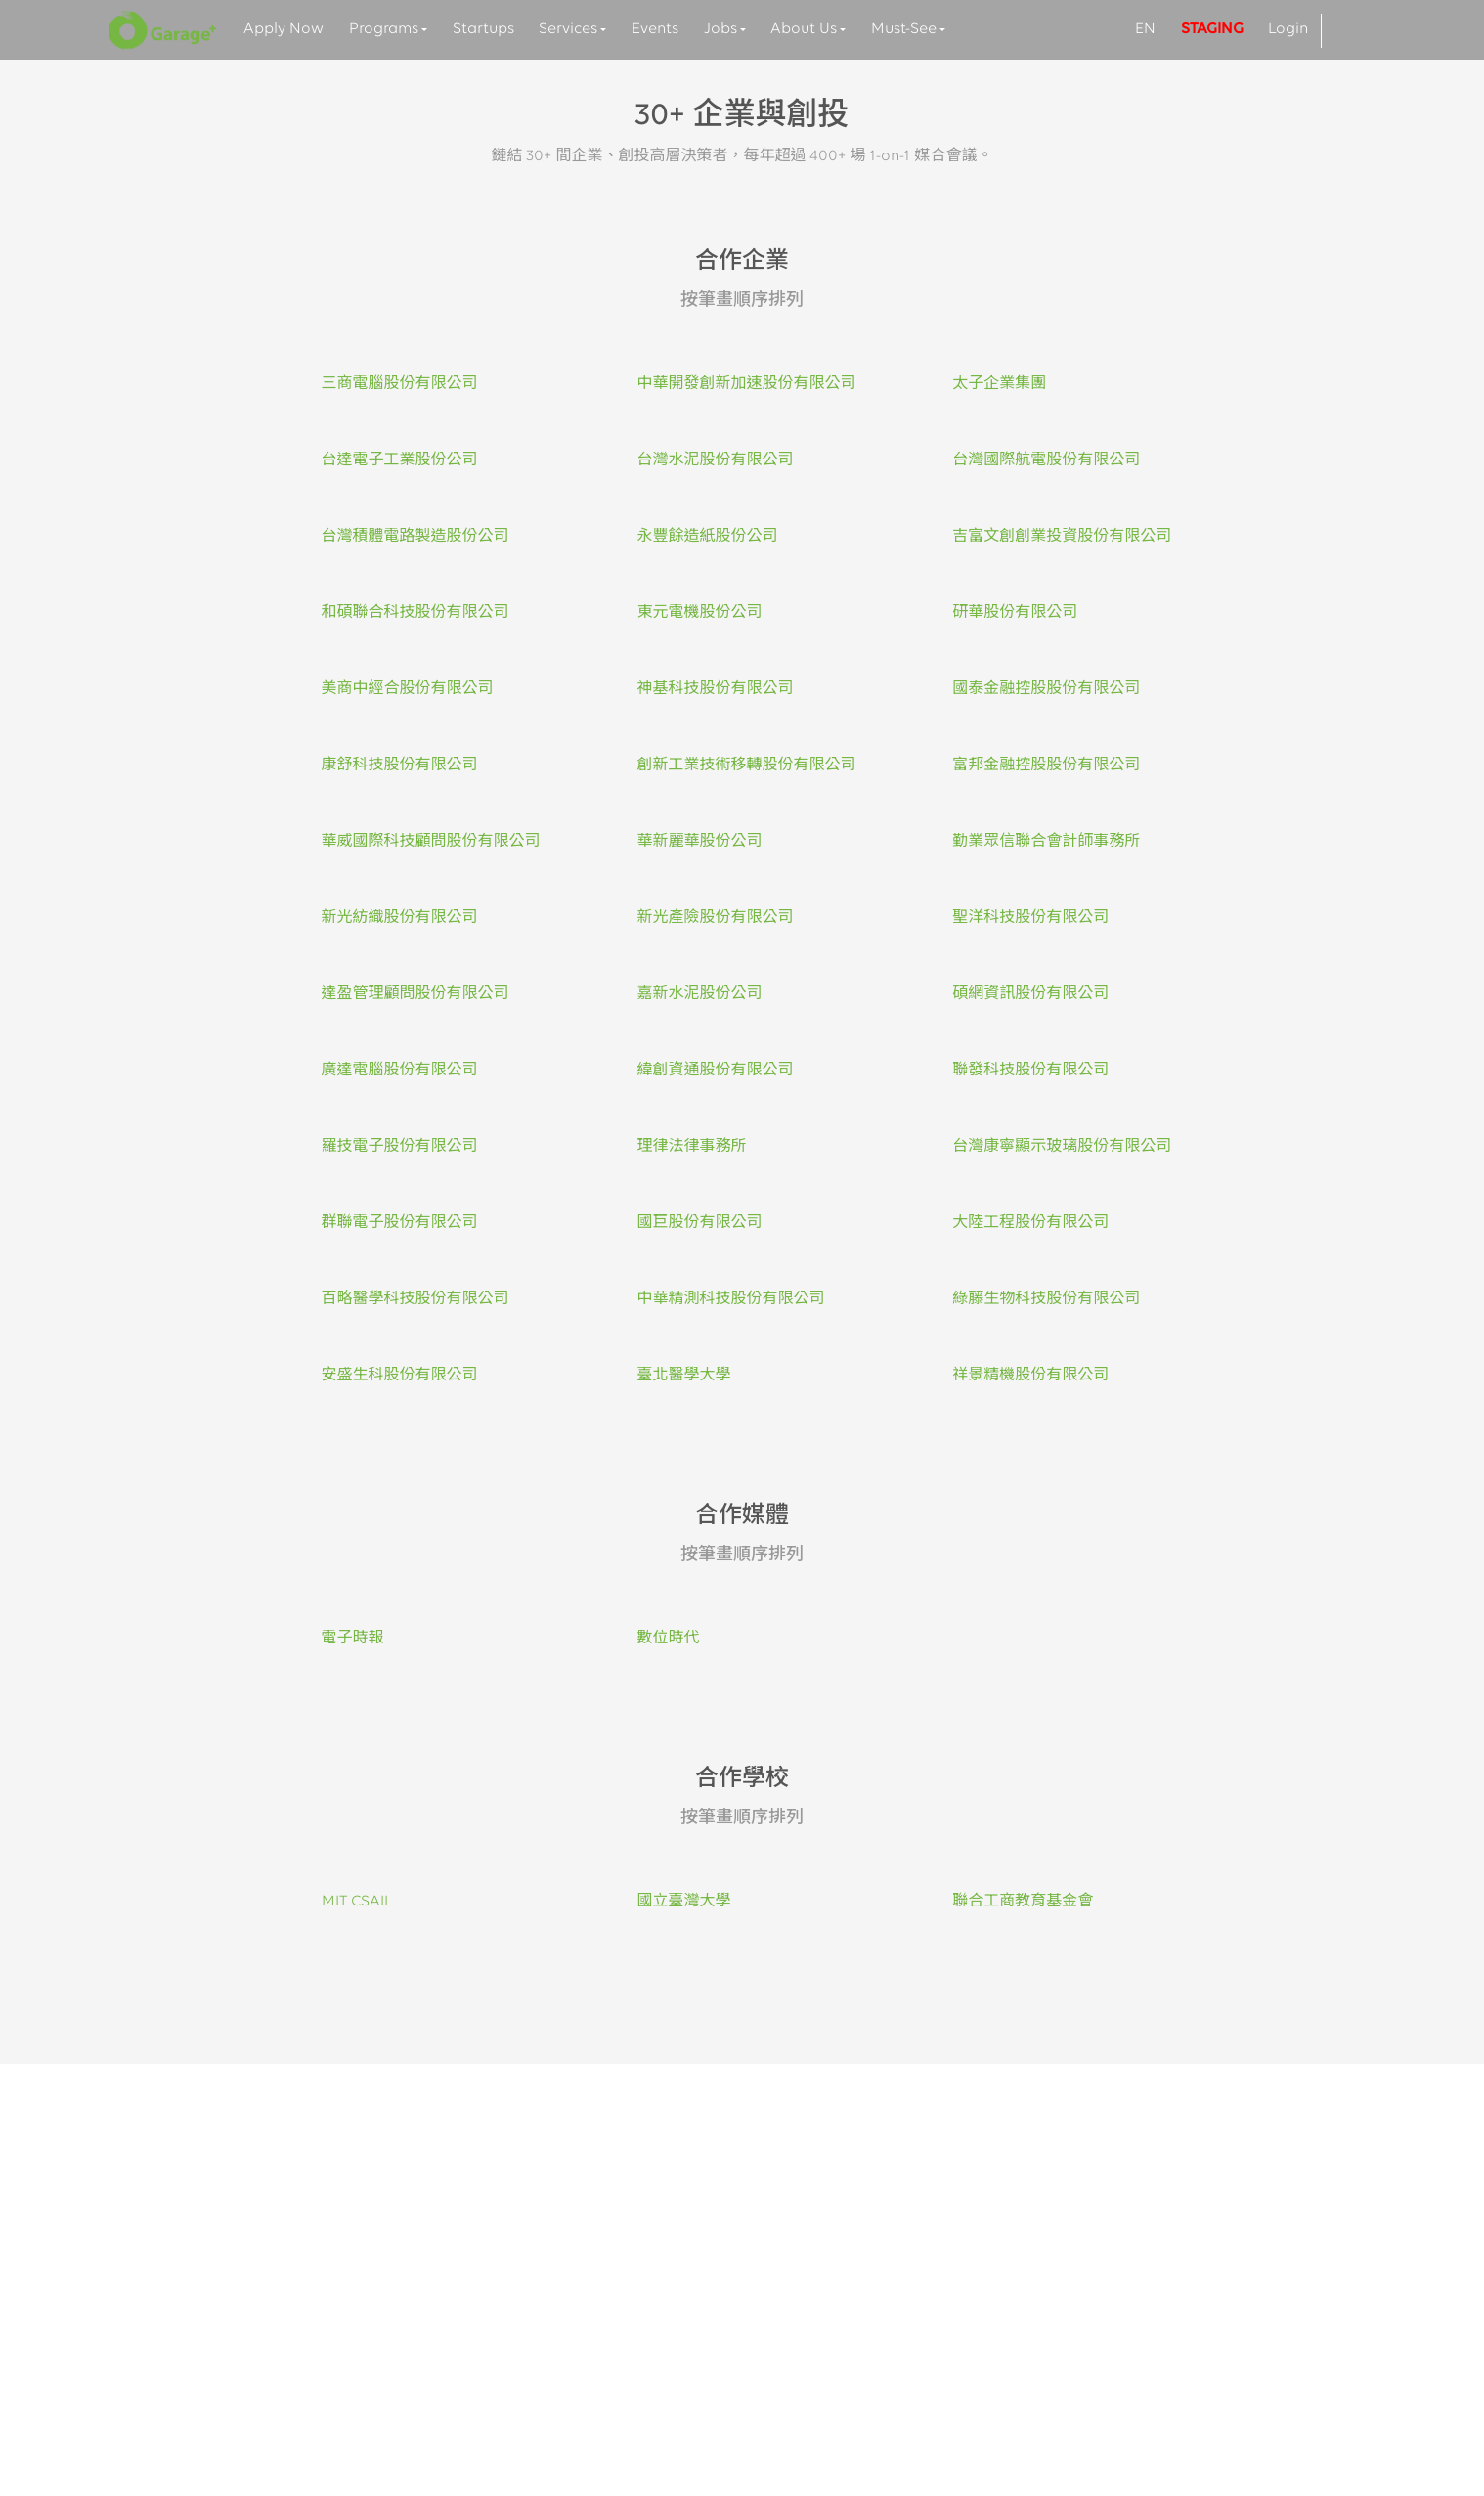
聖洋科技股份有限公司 (1030, 918)
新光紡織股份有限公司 (400, 918)
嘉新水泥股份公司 (699, 994)
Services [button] (568, 29)
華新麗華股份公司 (699, 842)
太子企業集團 (999, 384)
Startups (483, 29)
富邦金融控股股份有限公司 (1046, 765)
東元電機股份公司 (699, 613)
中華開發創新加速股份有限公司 (745, 384)
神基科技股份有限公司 (714, 689)
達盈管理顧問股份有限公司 (415, 994)
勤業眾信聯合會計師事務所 (1046, 842)
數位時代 (667, 1638)
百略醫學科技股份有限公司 (415, 1299)
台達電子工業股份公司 (400, 460)
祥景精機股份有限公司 (1030, 1375)
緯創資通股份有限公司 (714, 1070)
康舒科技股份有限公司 (400, 765)
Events (655, 29)
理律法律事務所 (691, 1147)
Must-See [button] (904, 29)
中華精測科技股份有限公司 (730, 1299)
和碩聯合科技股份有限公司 (415, 613)
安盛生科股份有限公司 (400, 1375)
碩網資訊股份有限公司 (1030, 994)
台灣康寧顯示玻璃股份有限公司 (1061, 1147)
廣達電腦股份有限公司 (400, 1070)
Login (1288, 29)
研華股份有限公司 (1014, 613)
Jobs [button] (720, 29)
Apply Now (283, 29)
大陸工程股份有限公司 (1030, 1223)
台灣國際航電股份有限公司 (1046, 460)
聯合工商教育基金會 (1022, 1901)
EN (1145, 29)
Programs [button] (383, 29)
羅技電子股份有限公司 (400, 1147)
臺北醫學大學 (683, 1375)
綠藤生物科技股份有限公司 (1046, 1299)
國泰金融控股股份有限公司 (1046, 689)
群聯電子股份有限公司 (400, 1223)
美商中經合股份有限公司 (408, 689)
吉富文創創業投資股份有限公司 (1061, 537)
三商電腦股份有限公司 (400, 384)
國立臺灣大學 (683, 1901)
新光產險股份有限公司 (714, 918)
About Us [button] (803, 29)
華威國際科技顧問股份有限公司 (431, 842)
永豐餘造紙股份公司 (706, 537)
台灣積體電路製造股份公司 (415, 537)
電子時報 (353, 1638)
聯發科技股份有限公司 (1030, 1070)
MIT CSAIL (357, 1901)
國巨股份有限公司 (699, 1223)
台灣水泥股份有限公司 (714, 460)
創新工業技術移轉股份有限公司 (745, 765)
